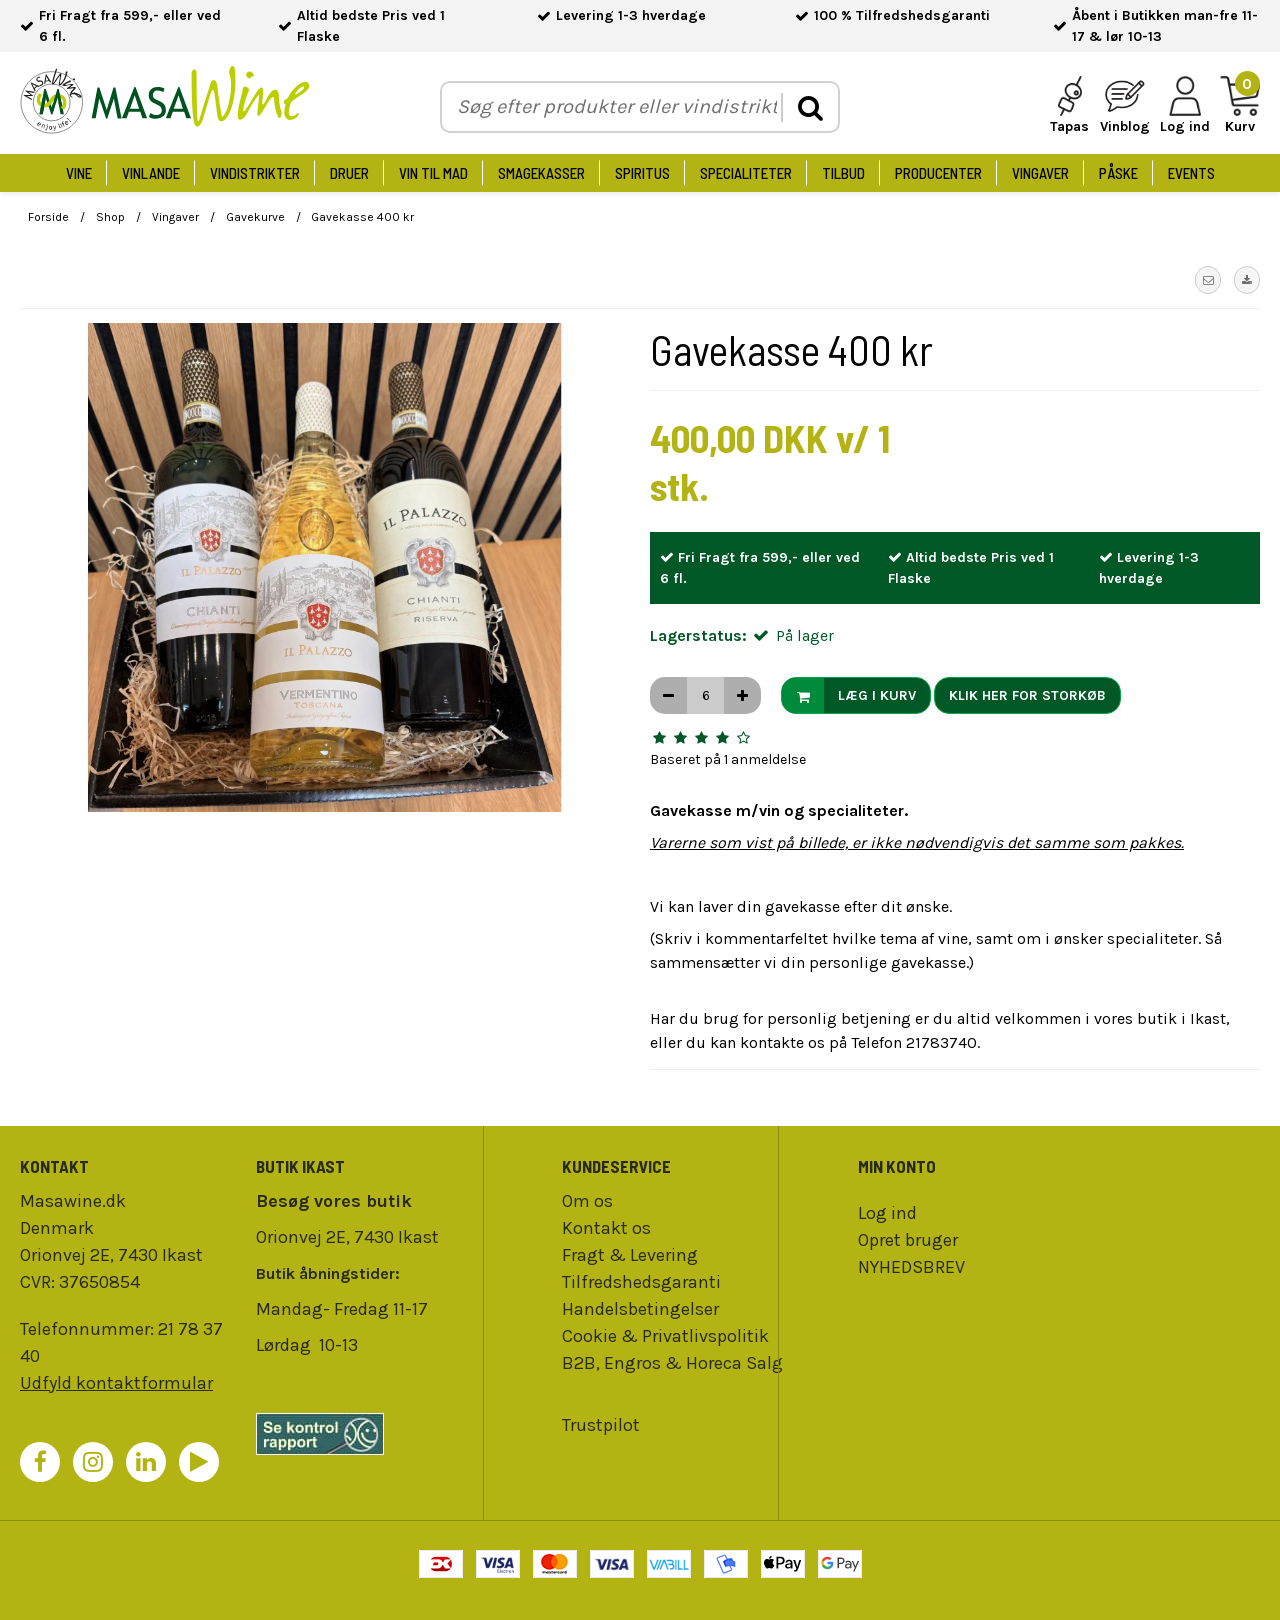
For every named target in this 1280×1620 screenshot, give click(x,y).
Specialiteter (746, 173)
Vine (79, 173)
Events (1191, 173)
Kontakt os (606, 1228)
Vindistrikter (255, 173)
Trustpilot (601, 1425)
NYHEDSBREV (911, 1267)
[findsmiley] (364, 1434)
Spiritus (642, 173)
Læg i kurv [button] (849, 695)
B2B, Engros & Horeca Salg (672, 1363)
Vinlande (151, 173)
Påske (1118, 173)
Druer (349, 173)
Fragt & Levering (630, 1255)
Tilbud (843, 173)
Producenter (938, 173)
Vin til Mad (433, 173)
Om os (587, 1201)
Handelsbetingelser (640, 1309)
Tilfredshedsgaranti (641, 1282)
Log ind (887, 1213)
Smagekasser (541, 173)
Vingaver (1040, 173)
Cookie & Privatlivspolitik (665, 1336)
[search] (809, 107)
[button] (1208, 280)
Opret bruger (908, 1240)
